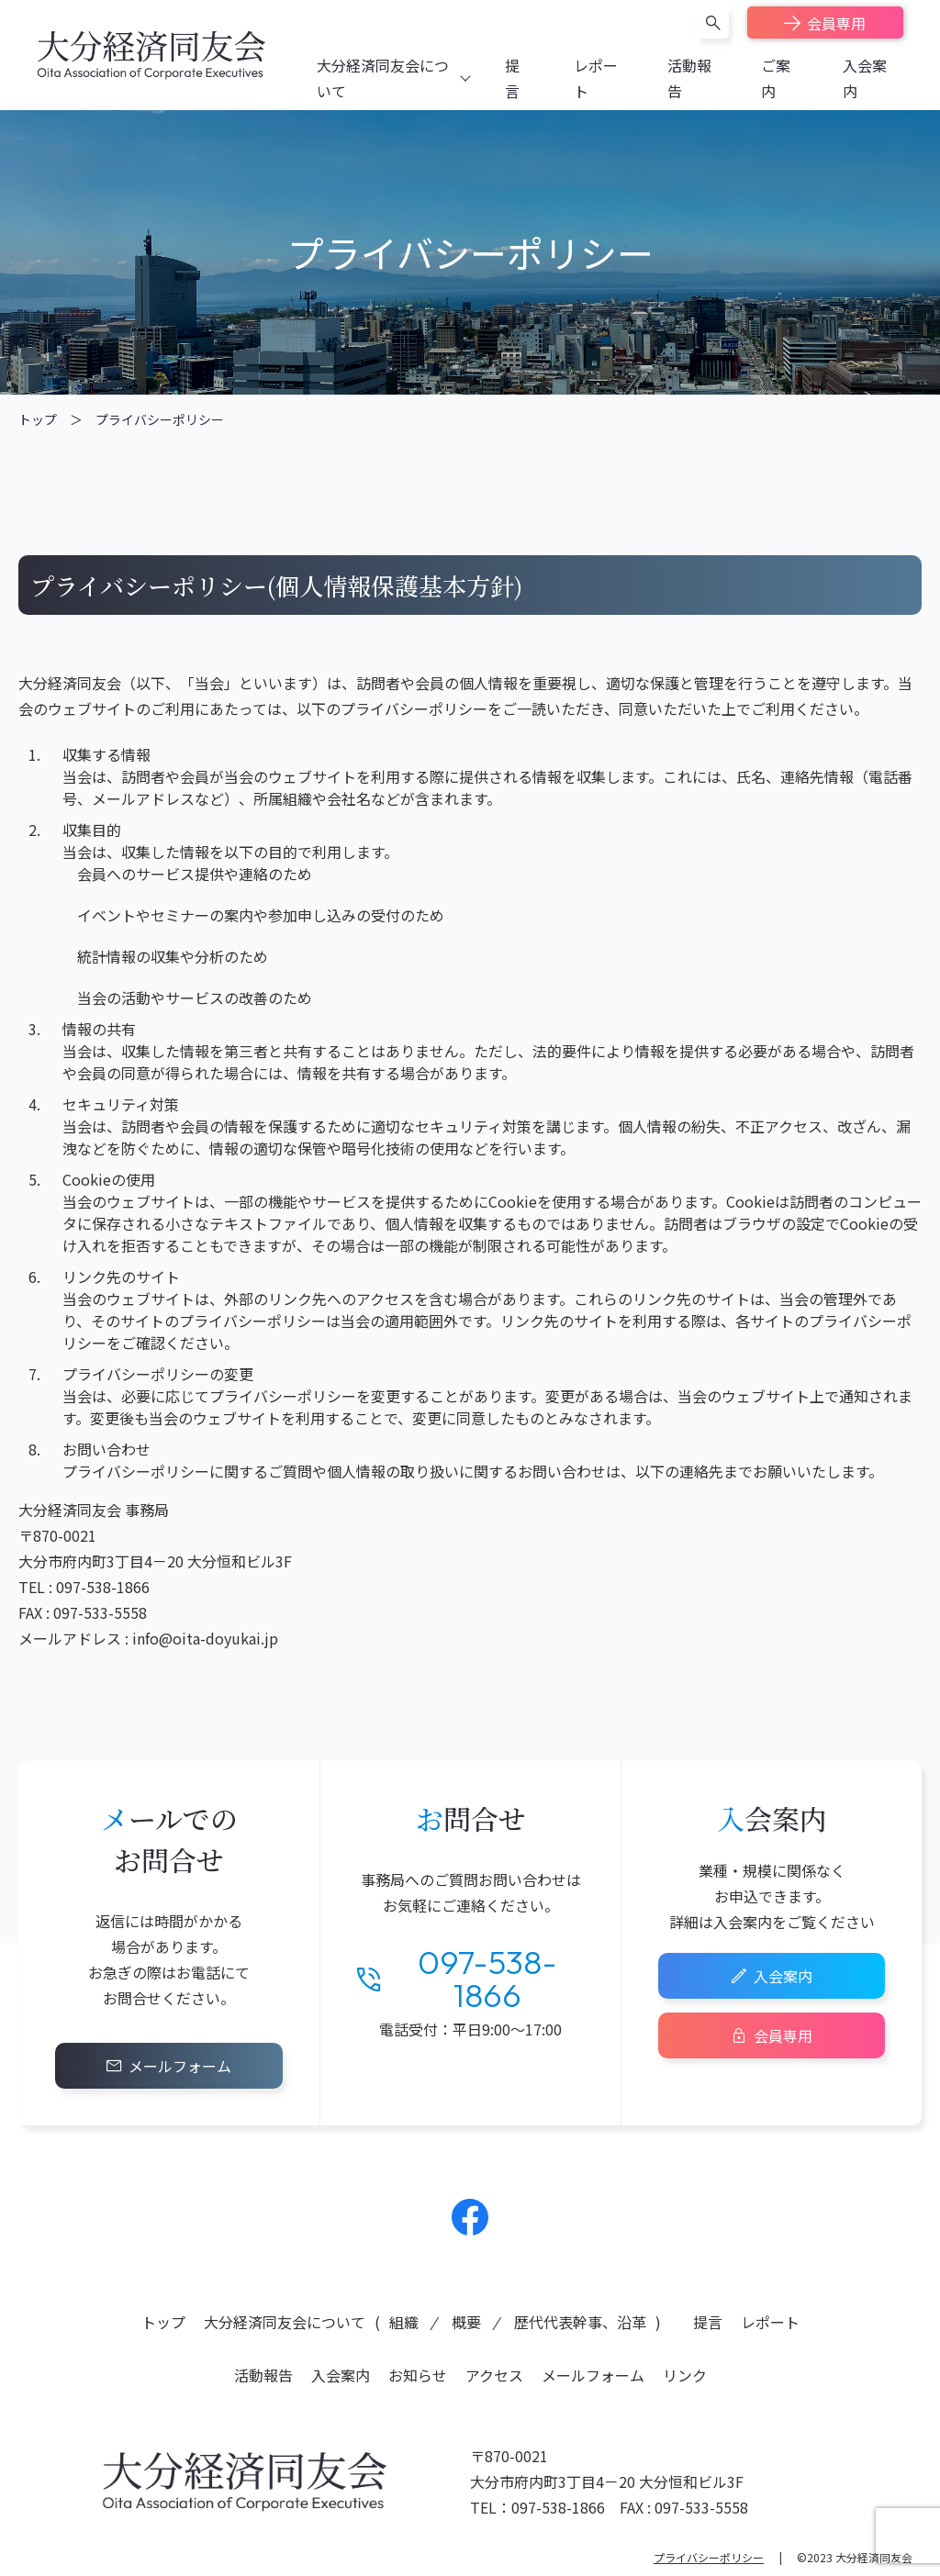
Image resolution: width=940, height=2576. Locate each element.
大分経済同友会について (284, 2322)
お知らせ (417, 2375)
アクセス (494, 2375)
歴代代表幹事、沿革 (580, 2322)
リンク (685, 2375)
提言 (707, 2322)
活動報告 (263, 2375)
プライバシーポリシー (159, 419)
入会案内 (783, 1976)
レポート (770, 2322)
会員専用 (836, 23)
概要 (466, 2322)
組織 (404, 2322)
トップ (37, 419)
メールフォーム (180, 2066)
